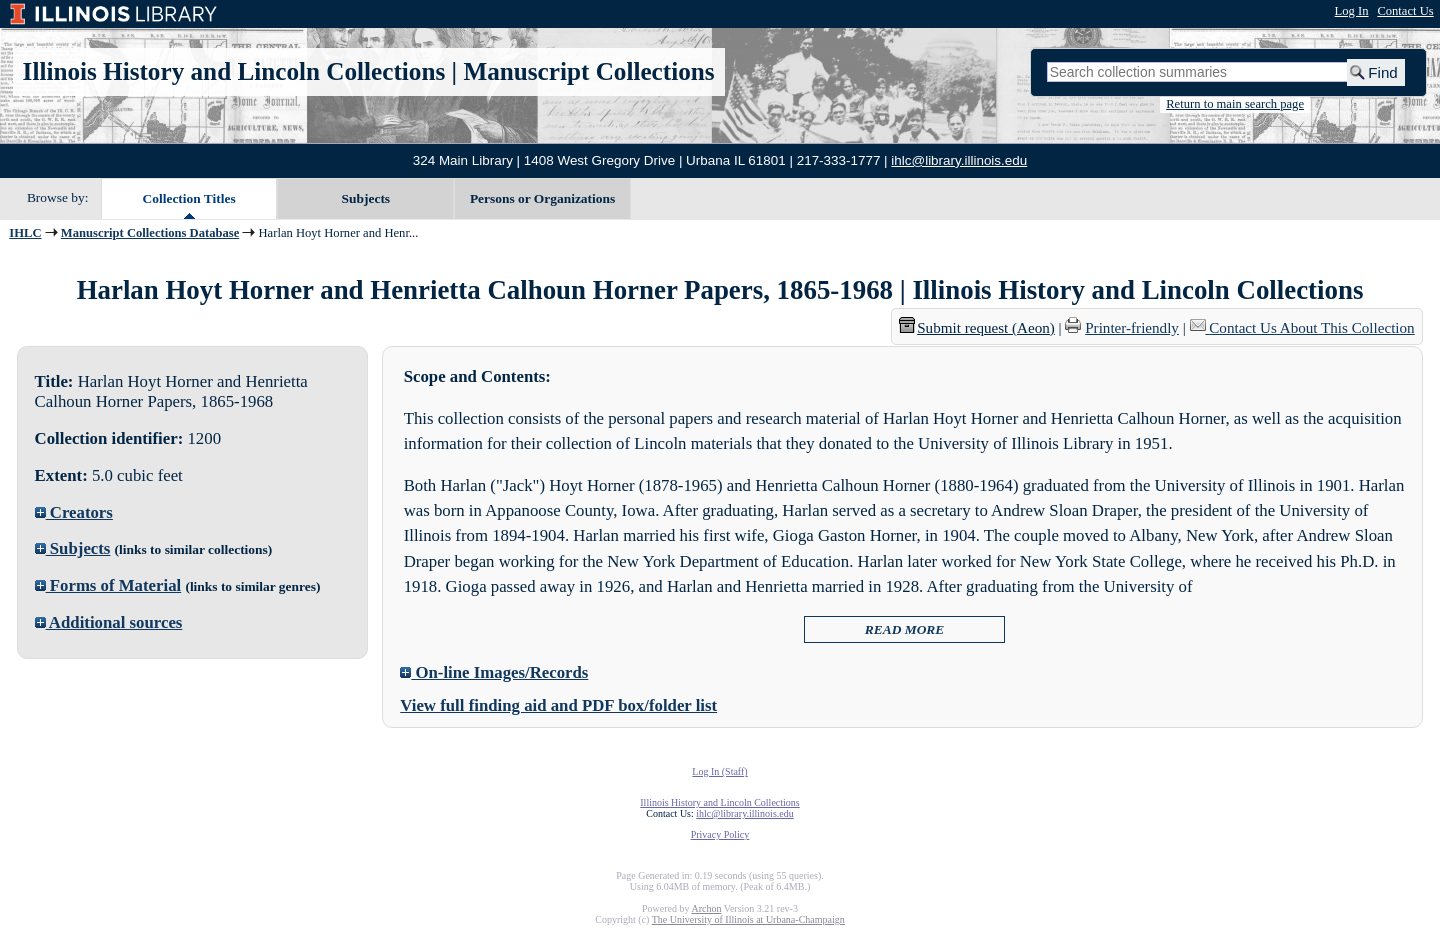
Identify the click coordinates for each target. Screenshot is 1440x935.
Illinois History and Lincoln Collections (234, 71)
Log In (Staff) (719, 771)
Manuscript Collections (588, 71)
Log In (1352, 11)
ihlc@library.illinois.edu (959, 160)
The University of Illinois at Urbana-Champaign (748, 919)
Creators (74, 512)
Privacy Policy (720, 834)
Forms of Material (108, 585)
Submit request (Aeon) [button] (977, 328)
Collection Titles (189, 198)
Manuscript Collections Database (150, 233)
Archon (706, 908)
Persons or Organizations (542, 198)
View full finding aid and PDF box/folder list (558, 705)
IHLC (25, 233)
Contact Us (1405, 11)
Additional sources (109, 622)
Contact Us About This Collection (1311, 328)
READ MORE (905, 629)
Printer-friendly (1132, 328)
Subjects (366, 198)
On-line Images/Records (494, 672)
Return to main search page (1235, 104)
